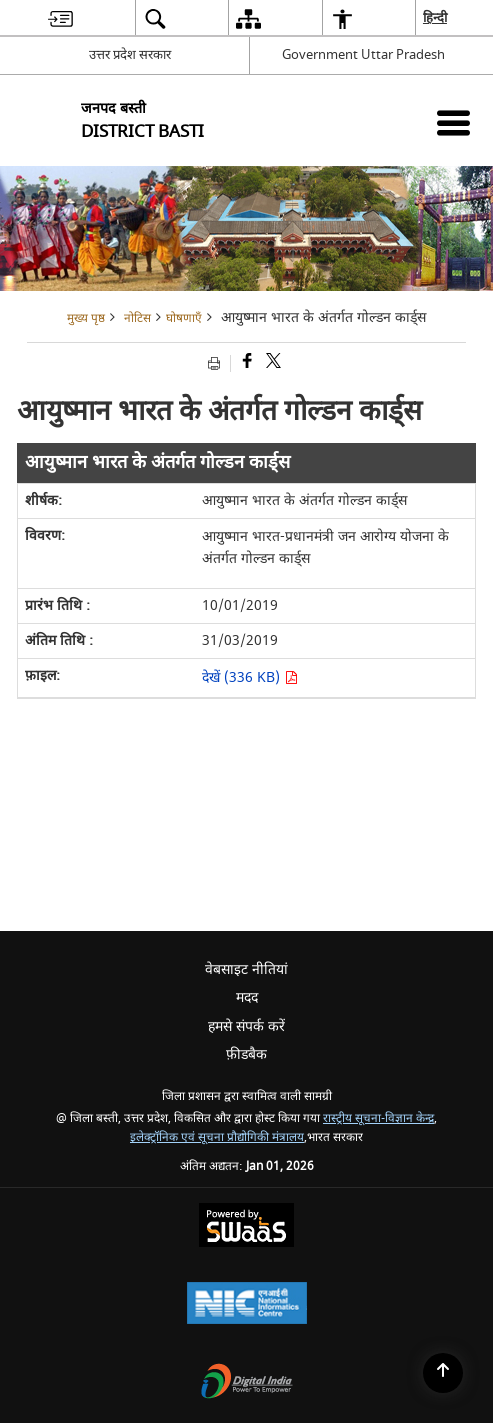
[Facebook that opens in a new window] (246, 363)
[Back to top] (443, 1373)
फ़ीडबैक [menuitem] (246, 1054)
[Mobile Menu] (453, 122)
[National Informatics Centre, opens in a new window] (247, 1305)
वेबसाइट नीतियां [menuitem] (246, 969)
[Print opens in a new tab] (216, 363)
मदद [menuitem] (247, 997)
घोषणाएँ (184, 318)
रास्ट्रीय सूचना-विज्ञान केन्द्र (378, 1118)
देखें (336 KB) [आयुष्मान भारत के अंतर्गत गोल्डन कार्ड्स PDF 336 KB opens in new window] (250, 677)
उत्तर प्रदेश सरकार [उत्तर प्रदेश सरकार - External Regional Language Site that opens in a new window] (130, 54)
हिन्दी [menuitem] (436, 17)
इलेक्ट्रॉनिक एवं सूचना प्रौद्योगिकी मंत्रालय (217, 1137)
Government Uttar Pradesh (363, 54)
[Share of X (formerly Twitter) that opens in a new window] (272, 363)
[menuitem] (60, 18)
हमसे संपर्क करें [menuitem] (246, 1026)
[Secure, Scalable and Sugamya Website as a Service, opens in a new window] (246, 1227)
